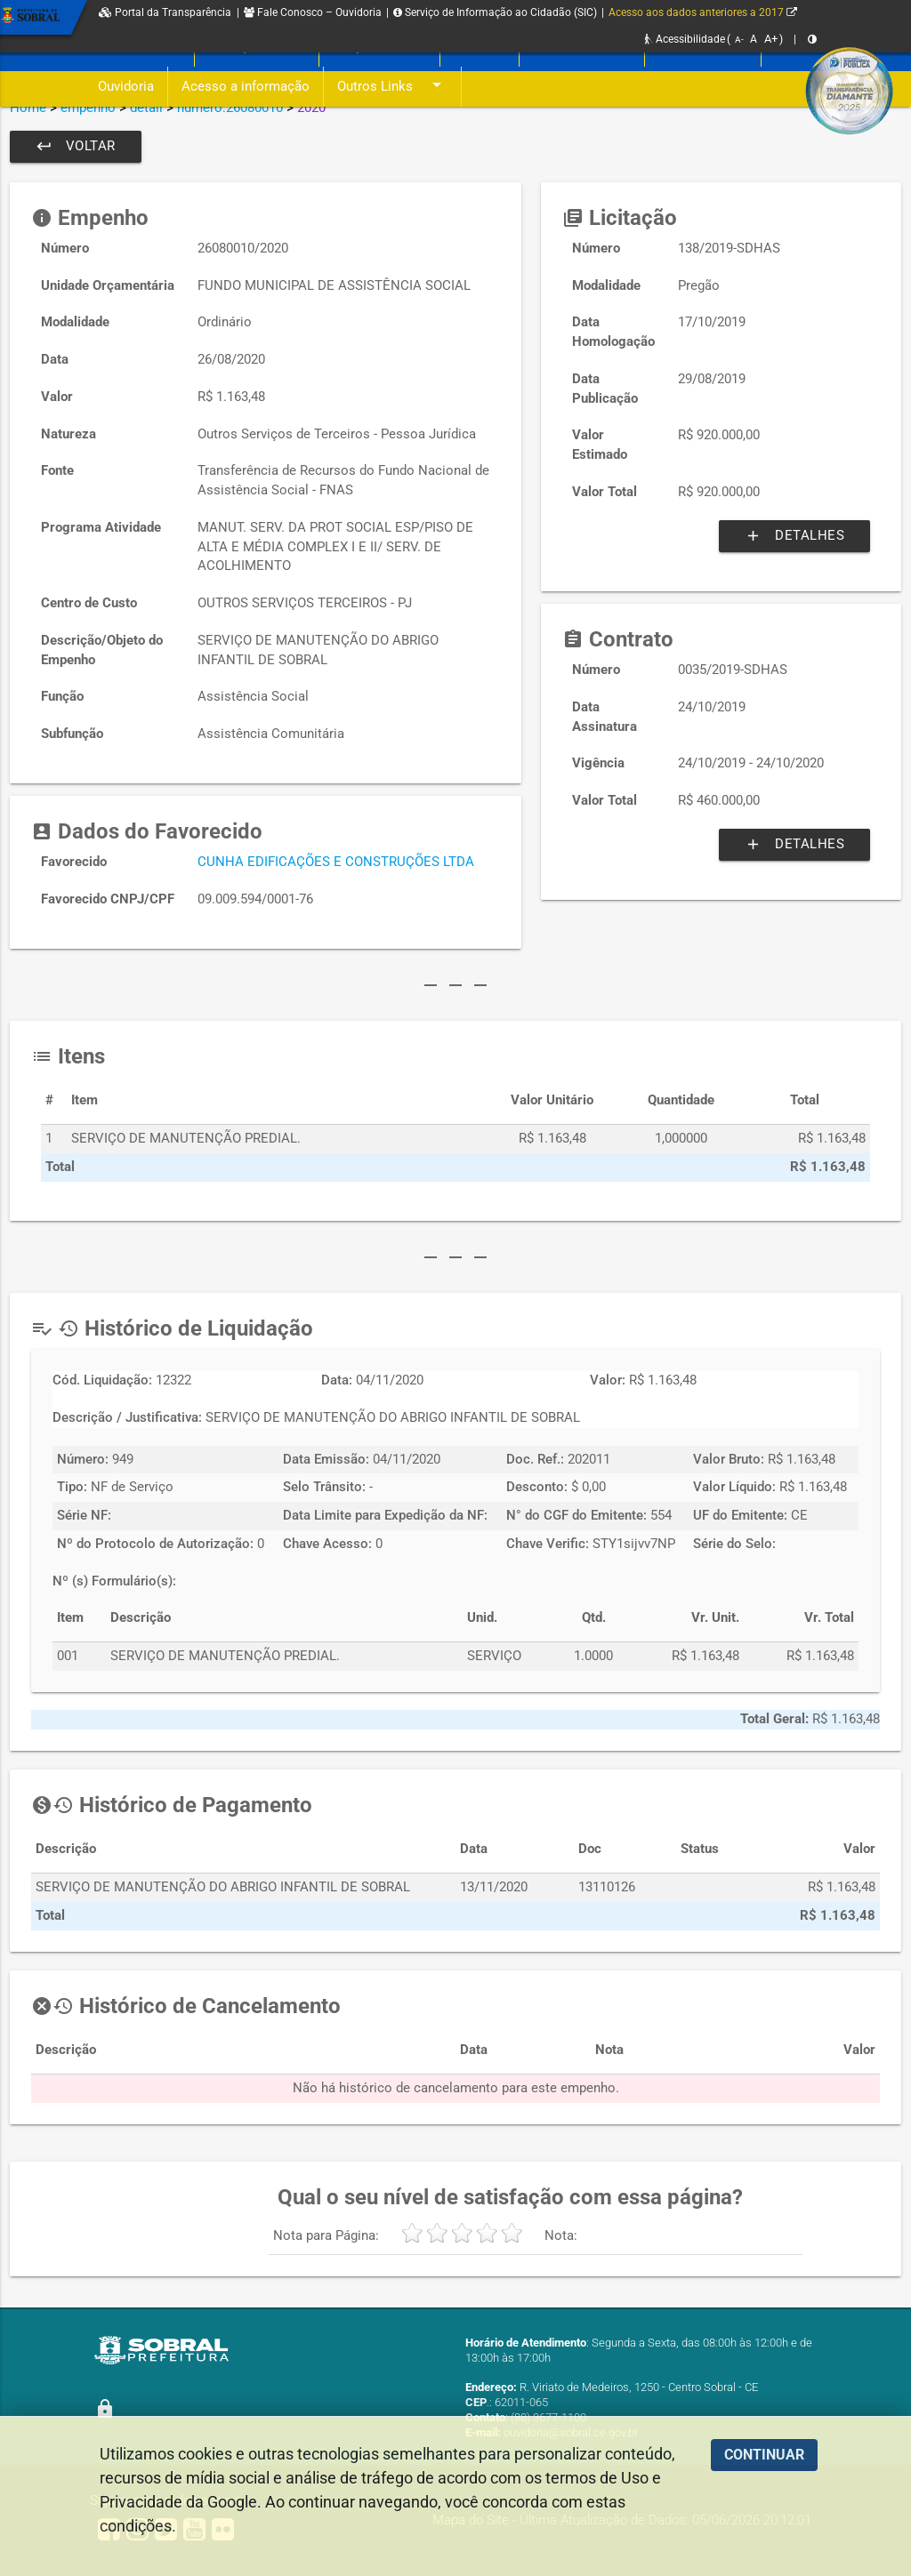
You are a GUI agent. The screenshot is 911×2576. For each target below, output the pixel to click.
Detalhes (794, 536)
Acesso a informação (245, 86)
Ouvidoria (126, 86)
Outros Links (392, 87)
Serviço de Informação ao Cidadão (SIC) (495, 12)
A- (739, 39)
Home (28, 108)
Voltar (76, 147)
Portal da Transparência (165, 12)
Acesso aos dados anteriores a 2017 (703, 12)
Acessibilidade (685, 39)
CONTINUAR (764, 2454)
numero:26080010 (230, 108)
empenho (88, 108)
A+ (771, 38)
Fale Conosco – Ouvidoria (313, 12)
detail (146, 108)
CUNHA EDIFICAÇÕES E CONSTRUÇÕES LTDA (336, 862)
